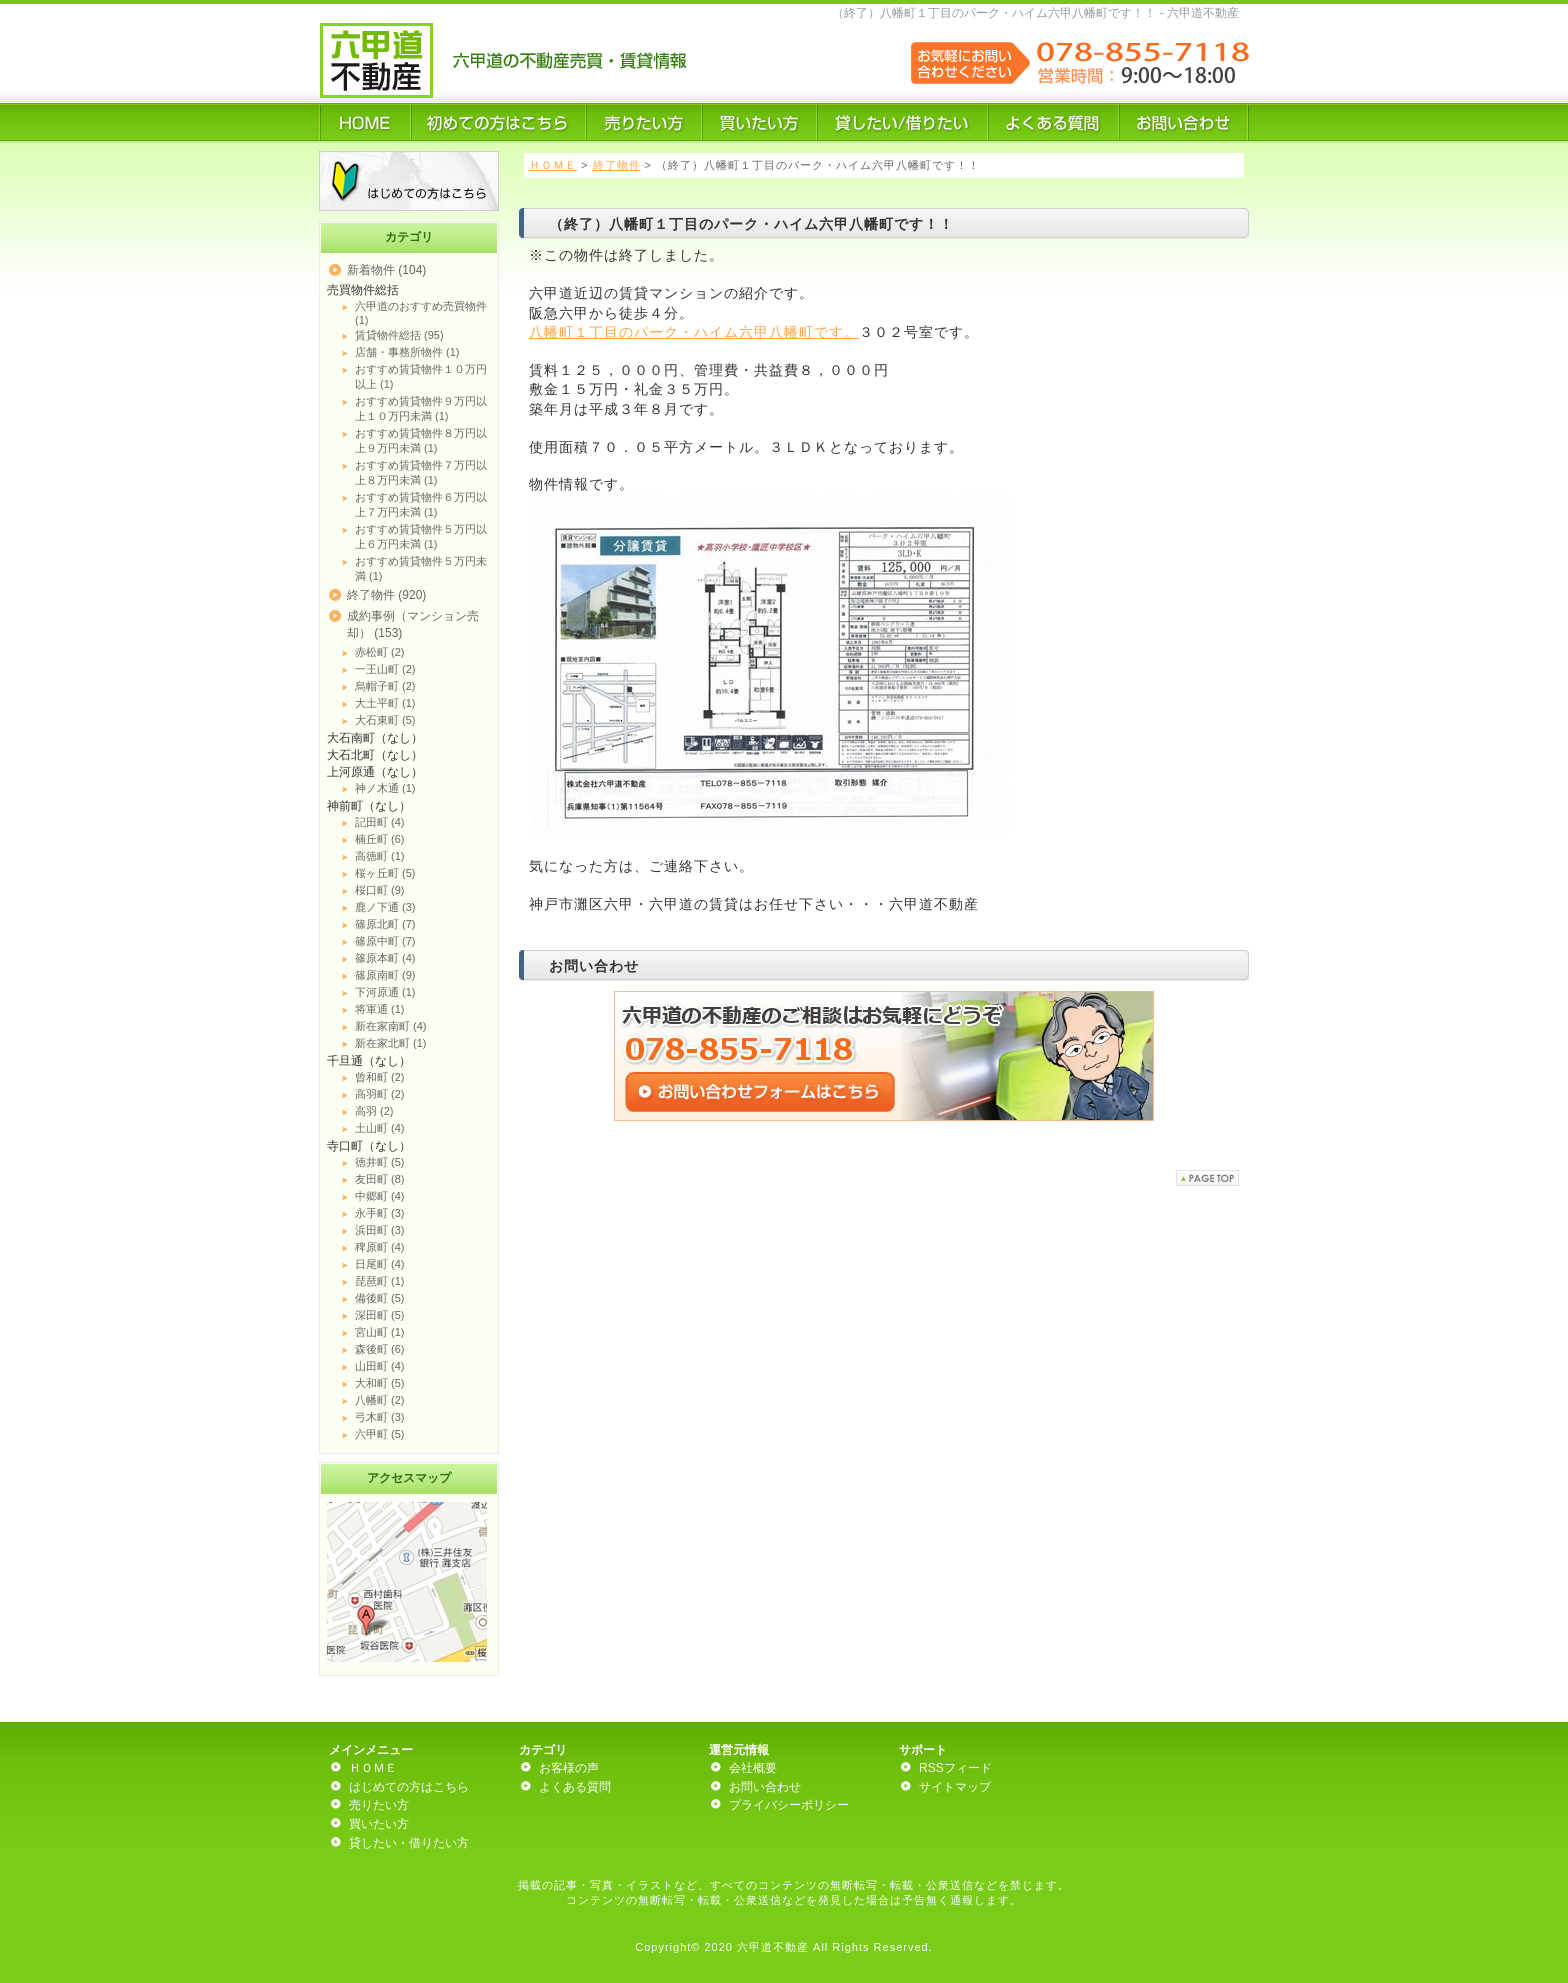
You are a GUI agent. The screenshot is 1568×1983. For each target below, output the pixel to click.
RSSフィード (955, 1768)
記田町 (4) (380, 822)
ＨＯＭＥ (553, 165)
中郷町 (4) (380, 1196)
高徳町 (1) (380, 856)
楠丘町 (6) (380, 839)
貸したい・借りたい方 (409, 1843)
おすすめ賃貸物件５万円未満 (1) (421, 568)
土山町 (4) (380, 1128)
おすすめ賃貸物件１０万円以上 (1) (421, 376)
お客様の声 (569, 1768)
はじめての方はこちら (409, 1787)
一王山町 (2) (385, 669)
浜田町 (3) (380, 1230)
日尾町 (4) (380, 1264)
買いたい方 (379, 1824)
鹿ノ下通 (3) (385, 907)
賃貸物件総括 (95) (399, 335)
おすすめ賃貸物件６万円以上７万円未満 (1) (421, 504)
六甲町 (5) (380, 1434)
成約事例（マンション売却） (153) (413, 624)
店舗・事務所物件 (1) (407, 352)
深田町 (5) (380, 1315)
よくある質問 (575, 1787)
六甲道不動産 (773, 1947)
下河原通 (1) (385, 992)
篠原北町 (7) (385, 924)
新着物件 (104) (386, 270)
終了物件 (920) (386, 595)
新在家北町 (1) (391, 1043)
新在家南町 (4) (391, 1026)
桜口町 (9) (380, 890)
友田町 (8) (380, 1179)
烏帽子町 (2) (385, 686)
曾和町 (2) (380, 1077)
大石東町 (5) (385, 720)
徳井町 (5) (380, 1162)
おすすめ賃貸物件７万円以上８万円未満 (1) (421, 472)
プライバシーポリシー (789, 1805)
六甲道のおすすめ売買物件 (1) (421, 313)
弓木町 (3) (380, 1417)
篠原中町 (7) (385, 941)
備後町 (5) (380, 1298)
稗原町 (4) (380, 1247)
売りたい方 (379, 1805)
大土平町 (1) (385, 703)
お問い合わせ (765, 1787)
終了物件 (617, 165)
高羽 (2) (374, 1111)
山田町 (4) (380, 1366)
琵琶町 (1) (380, 1281)
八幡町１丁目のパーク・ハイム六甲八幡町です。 (694, 332)
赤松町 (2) (380, 652)
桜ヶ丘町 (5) (385, 873)
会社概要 (753, 1768)
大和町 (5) (380, 1383)
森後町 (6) (380, 1349)
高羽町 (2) (380, 1094)
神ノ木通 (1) (385, 788)
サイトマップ (955, 1787)
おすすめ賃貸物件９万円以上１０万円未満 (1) (421, 408)
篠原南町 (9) (385, 975)
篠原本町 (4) (385, 958)
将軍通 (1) (380, 1009)
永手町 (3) (380, 1213)
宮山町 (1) (380, 1332)
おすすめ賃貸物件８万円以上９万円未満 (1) (421, 440)
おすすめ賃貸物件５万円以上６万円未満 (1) (421, 536)
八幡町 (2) (380, 1400)
